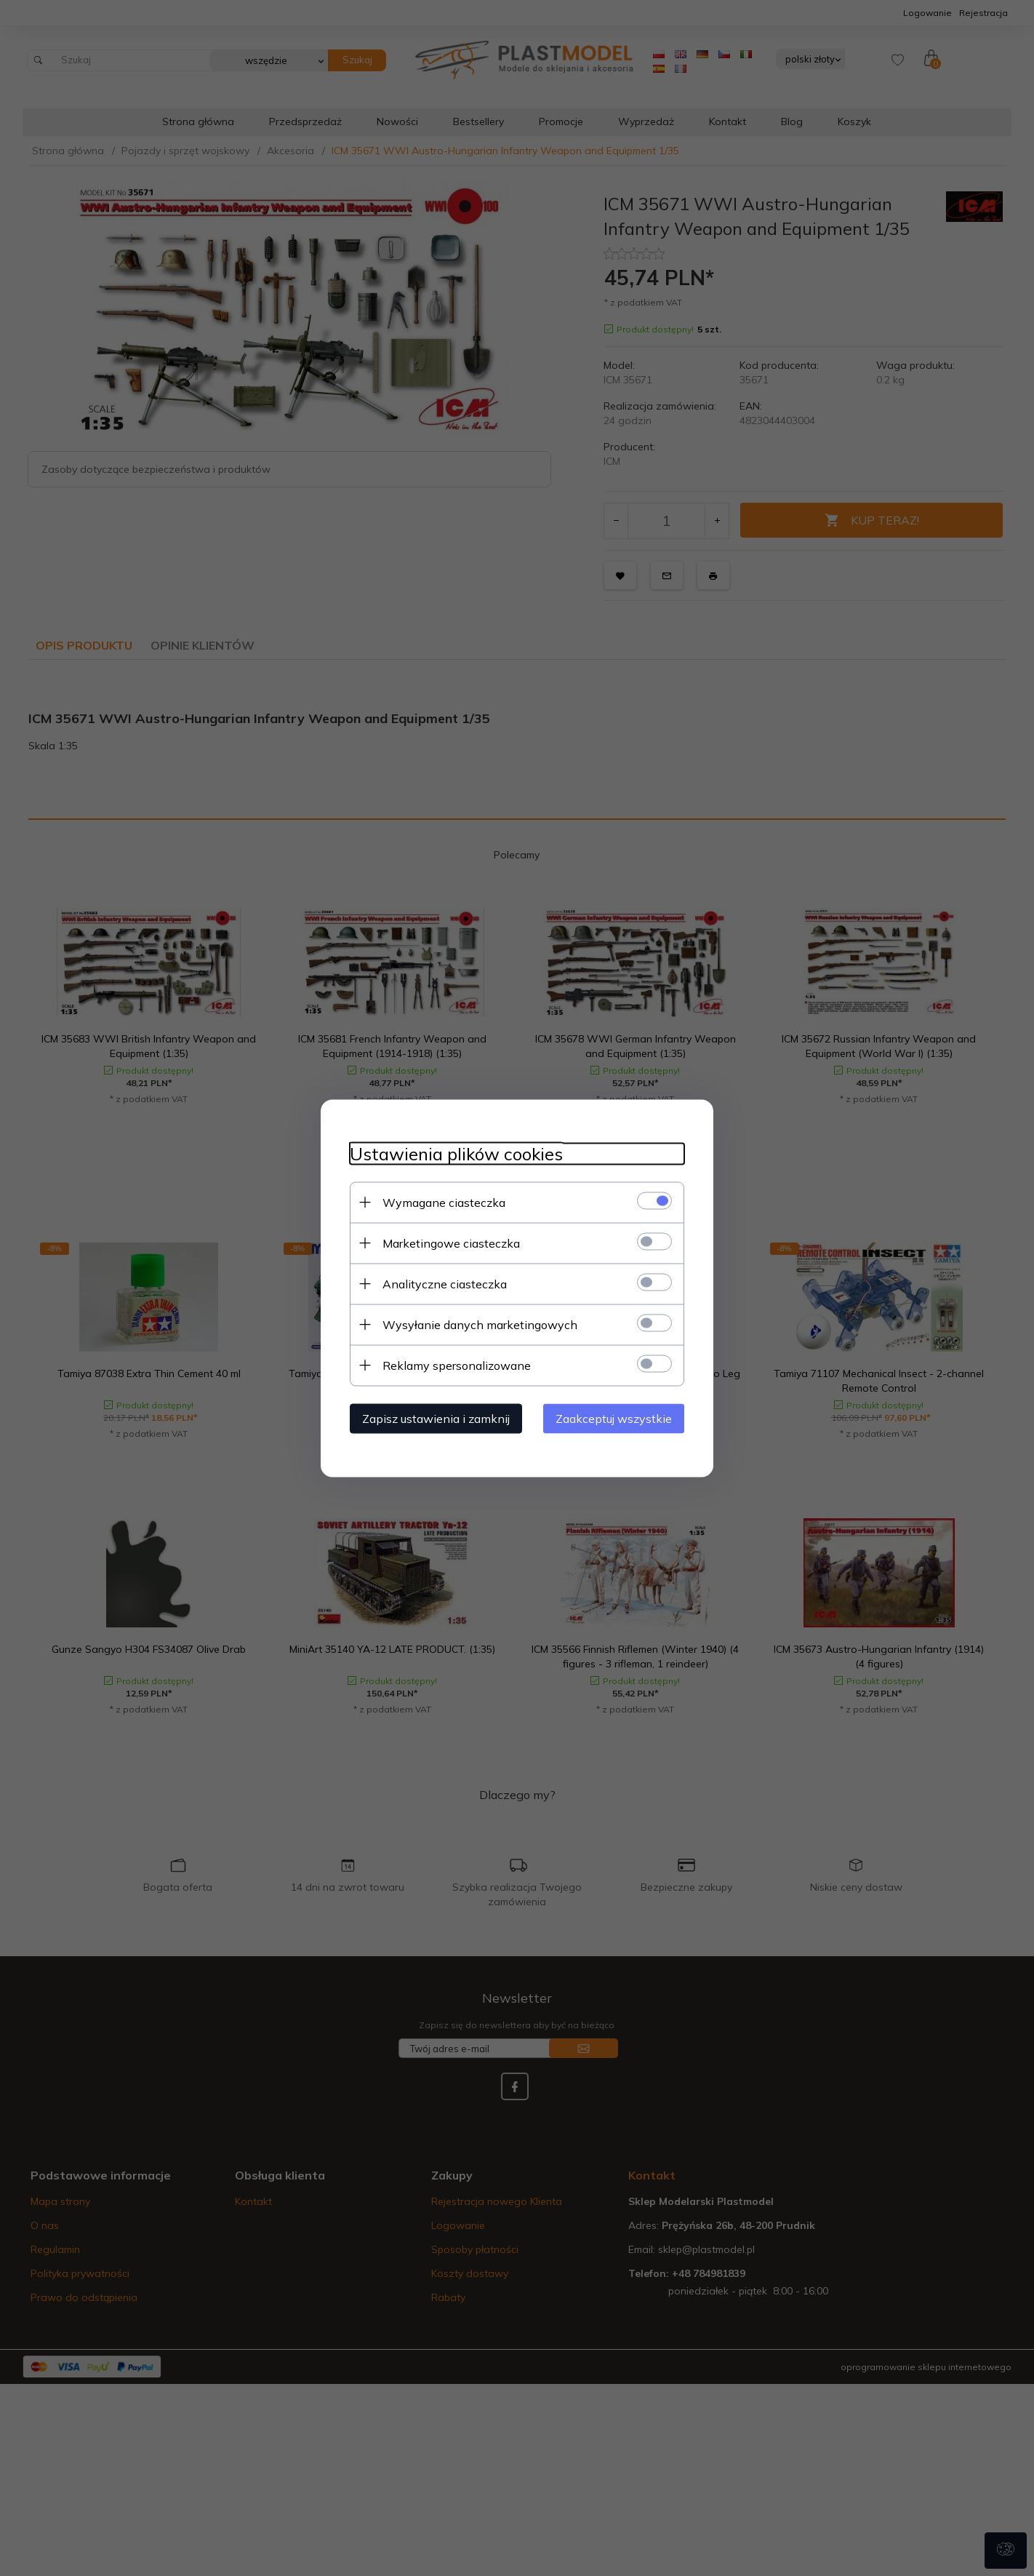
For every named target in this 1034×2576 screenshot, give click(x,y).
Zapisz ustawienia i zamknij (436, 1418)
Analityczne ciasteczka (444, 1283)
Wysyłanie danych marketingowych (479, 1324)
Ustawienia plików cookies (456, 1153)
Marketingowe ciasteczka (451, 1242)
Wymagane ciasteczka (443, 1202)
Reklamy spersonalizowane (456, 1364)
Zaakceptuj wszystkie (614, 1418)
